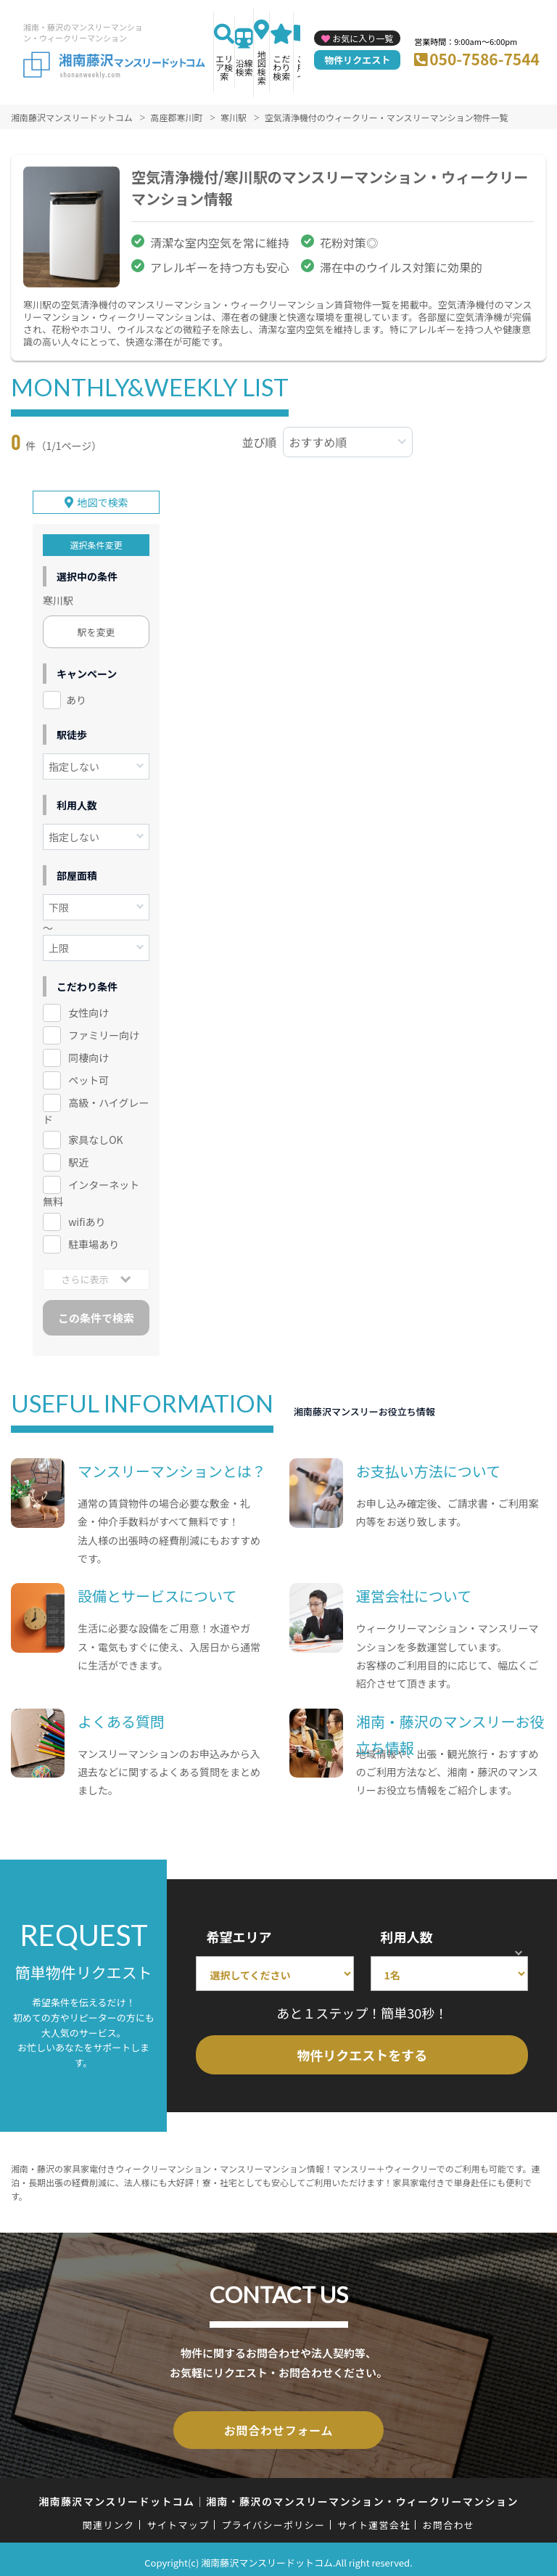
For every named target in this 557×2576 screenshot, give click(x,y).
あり (76, 697)
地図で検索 (103, 499)
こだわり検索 (281, 67)
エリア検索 (224, 67)
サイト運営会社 (373, 2518)
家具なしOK (95, 1136)
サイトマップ (178, 2518)
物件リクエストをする (362, 2051)
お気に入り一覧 (362, 38)
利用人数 (407, 1932)
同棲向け (88, 1054)
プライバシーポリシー (273, 2518)
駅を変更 (96, 629)
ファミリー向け (103, 1031)
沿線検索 (244, 67)
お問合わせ (449, 2518)
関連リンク (109, 2518)
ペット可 (88, 1076)
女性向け (88, 1009)
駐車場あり (93, 1240)
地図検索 (261, 67)
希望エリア (238, 1932)
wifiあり (86, 1218)
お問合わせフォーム (278, 2425)
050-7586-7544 (484, 59)
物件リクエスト (357, 60)
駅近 (78, 1158)
